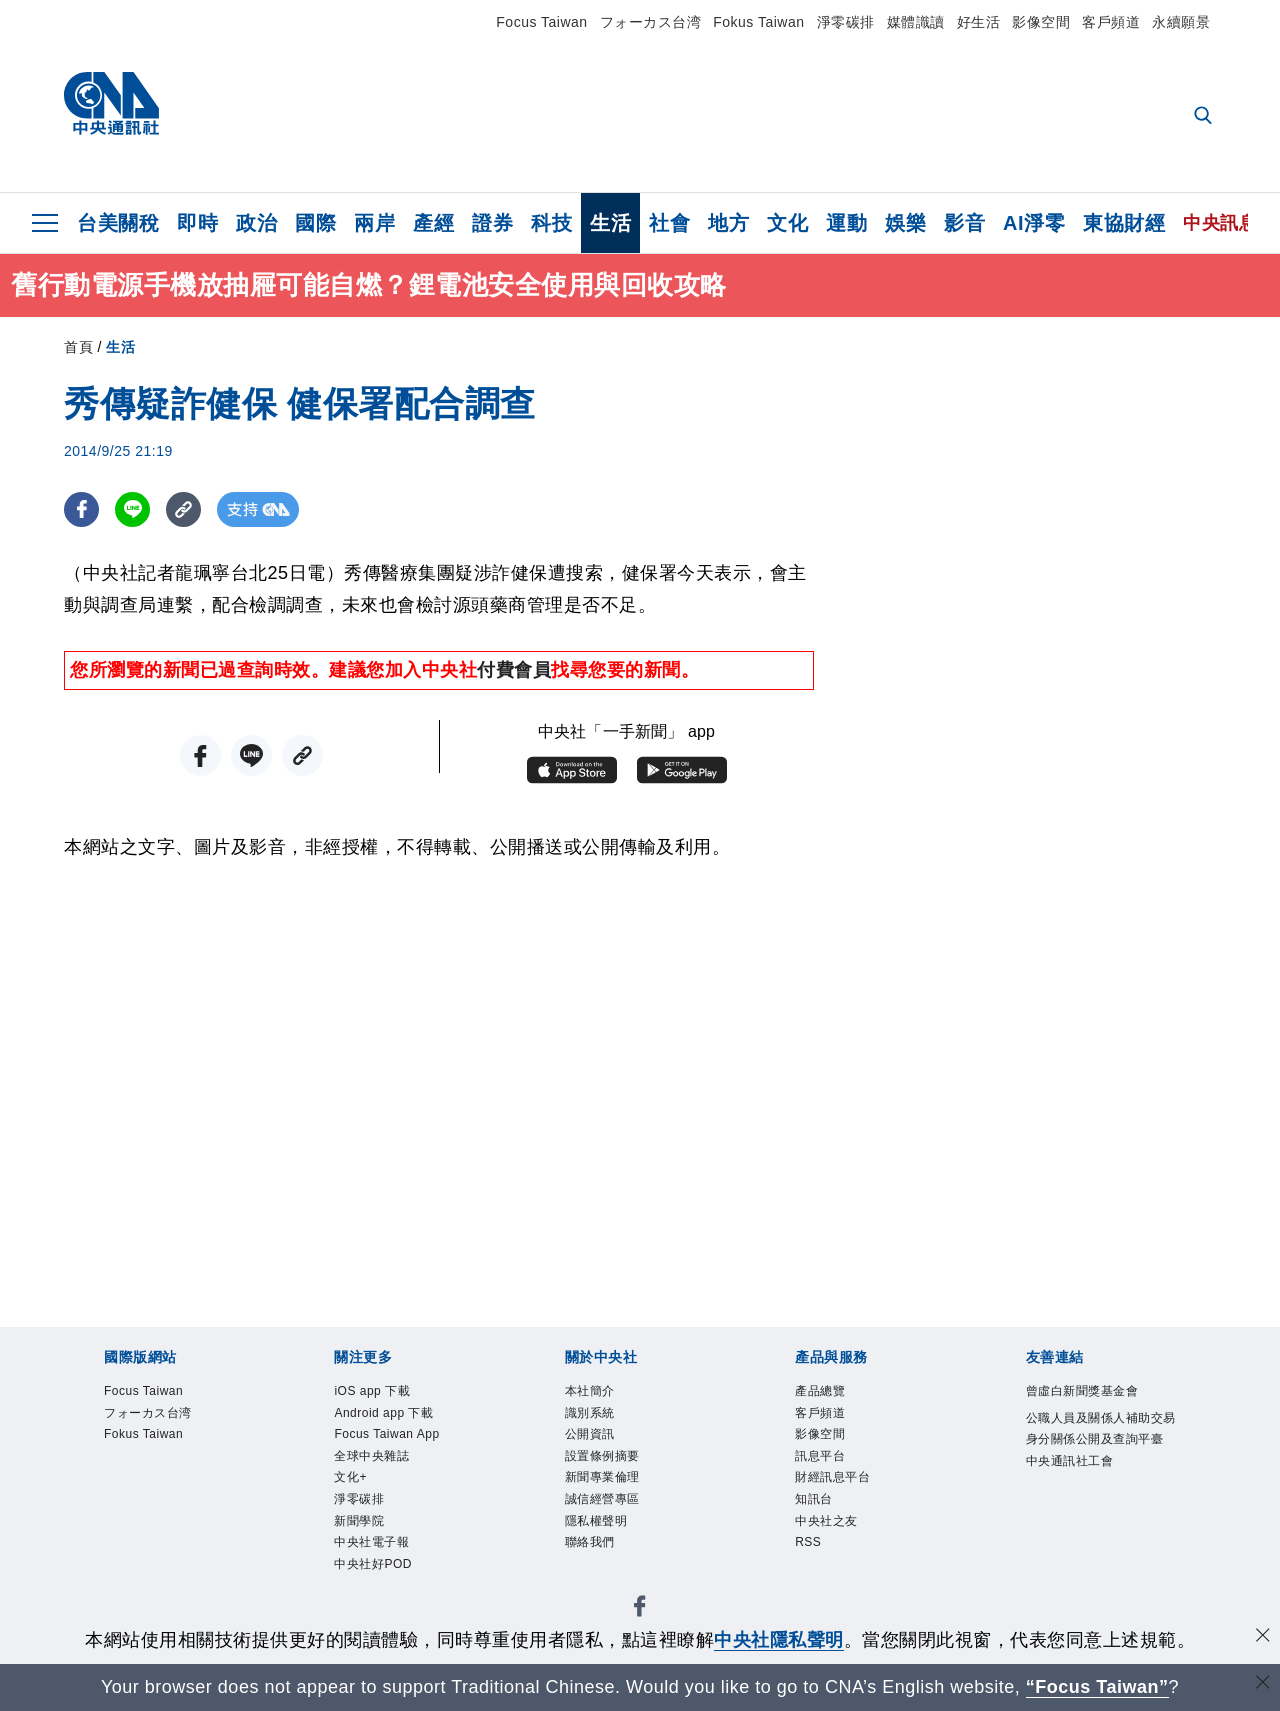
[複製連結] (183, 509)
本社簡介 (598, 1393)
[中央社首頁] (111, 108)
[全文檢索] (1205, 117)
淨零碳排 (846, 22)
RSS (812, 1570)
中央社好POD (384, 1595)
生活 (610, 223)
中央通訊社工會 (1084, 1496)
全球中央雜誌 (383, 1469)
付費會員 (514, 670)
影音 (964, 223)
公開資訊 (598, 1444)
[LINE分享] (132, 509)
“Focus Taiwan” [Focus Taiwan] (1097, 1687)
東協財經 (1124, 223)
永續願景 (1181, 22)
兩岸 (374, 223)
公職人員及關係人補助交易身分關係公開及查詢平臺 (1100, 1446)
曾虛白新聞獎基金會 (1100, 1393)
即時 (197, 223)
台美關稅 (118, 223)
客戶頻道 (1111, 22)
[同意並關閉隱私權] (1263, 1637)
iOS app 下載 (383, 1393)
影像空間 (1041, 22)
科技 (551, 223)
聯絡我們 (598, 1570)
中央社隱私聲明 (779, 1640)
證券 (492, 223)
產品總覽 (828, 1393)
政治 (256, 223)
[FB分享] (81, 509)
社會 (669, 223)
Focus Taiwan (541, 22)
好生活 (979, 22)
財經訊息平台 (844, 1494)
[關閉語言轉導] (1263, 1684)
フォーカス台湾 (651, 22)
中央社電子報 (383, 1570)
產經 (433, 223)
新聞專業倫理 (614, 1494)
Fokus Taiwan (758, 22)
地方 (728, 223)
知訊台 (820, 1519)
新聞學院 (367, 1545)
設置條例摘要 (614, 1469)
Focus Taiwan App (401, 1444)
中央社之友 (836, 1545)
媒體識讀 (916, 22)
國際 (315, 223)
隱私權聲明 (606, 1545)
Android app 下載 (397, 1418)
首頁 (78, 347)
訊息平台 (828, 1469)
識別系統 (598, 1418)
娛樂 (905, 223)
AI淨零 (1034, 223)
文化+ (355, 1494)
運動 (846, 223)
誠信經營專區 (614, 1519)
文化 (787, 223)
